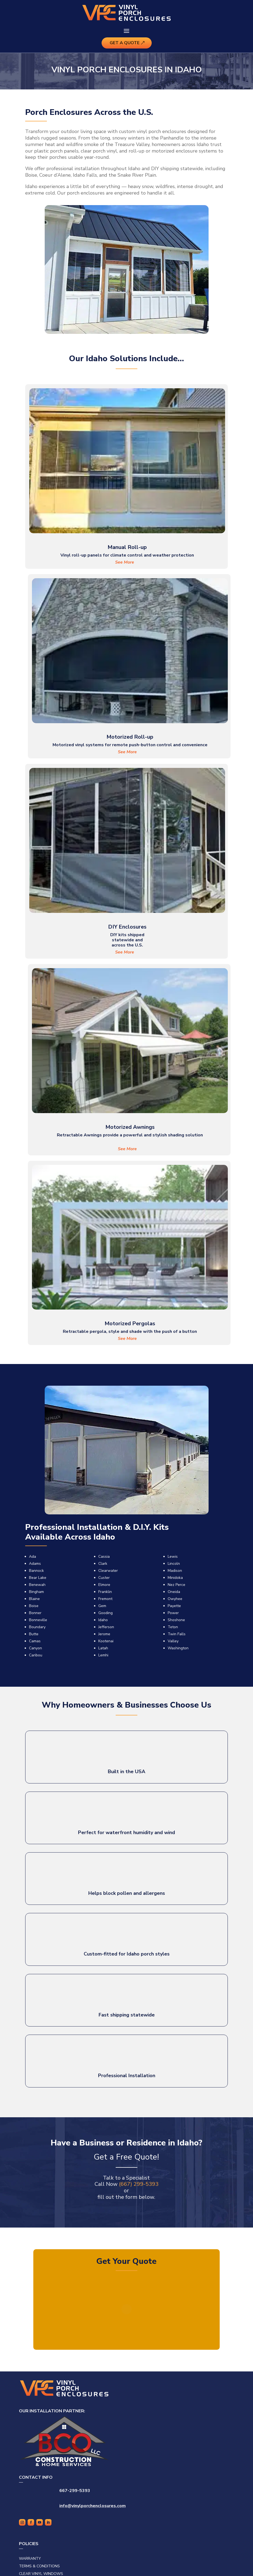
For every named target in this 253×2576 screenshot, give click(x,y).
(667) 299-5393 (138, 2184)
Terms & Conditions (39, 2566)
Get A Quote (125, 43)
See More (124, 562)
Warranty (30, 2558)
